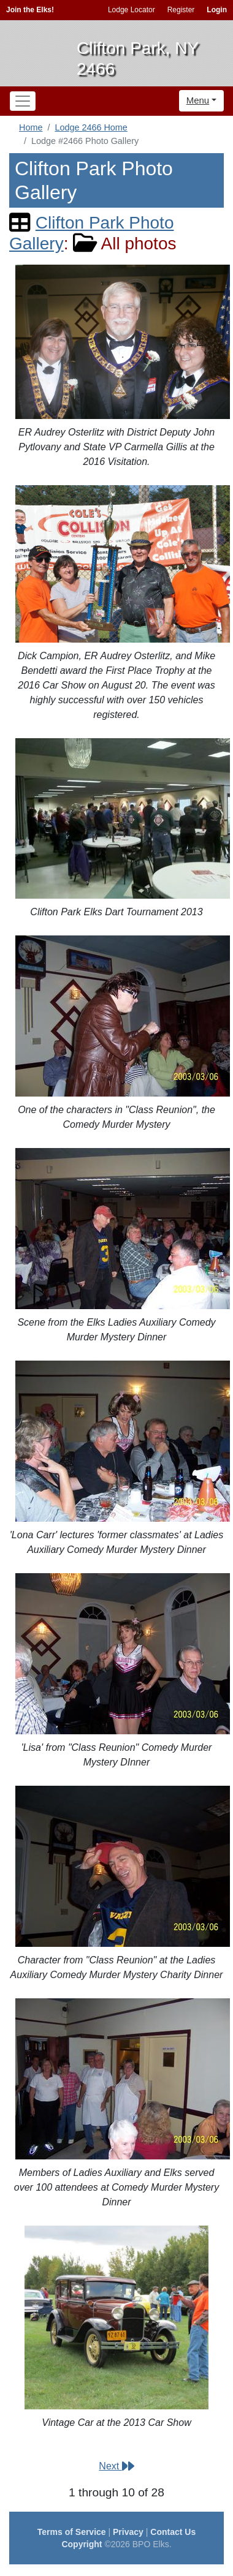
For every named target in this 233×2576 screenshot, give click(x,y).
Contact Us (173, 2532)
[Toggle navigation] (23, 101)
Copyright (81, 2544)
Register (181, 10)
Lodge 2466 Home (91, 127)
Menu (198, 100)
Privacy (128, 2532)
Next (116, 2466)
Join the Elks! (30, 10)
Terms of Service (71, 2532)
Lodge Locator (131, 10)
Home (30, 127)
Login (217, 10)
